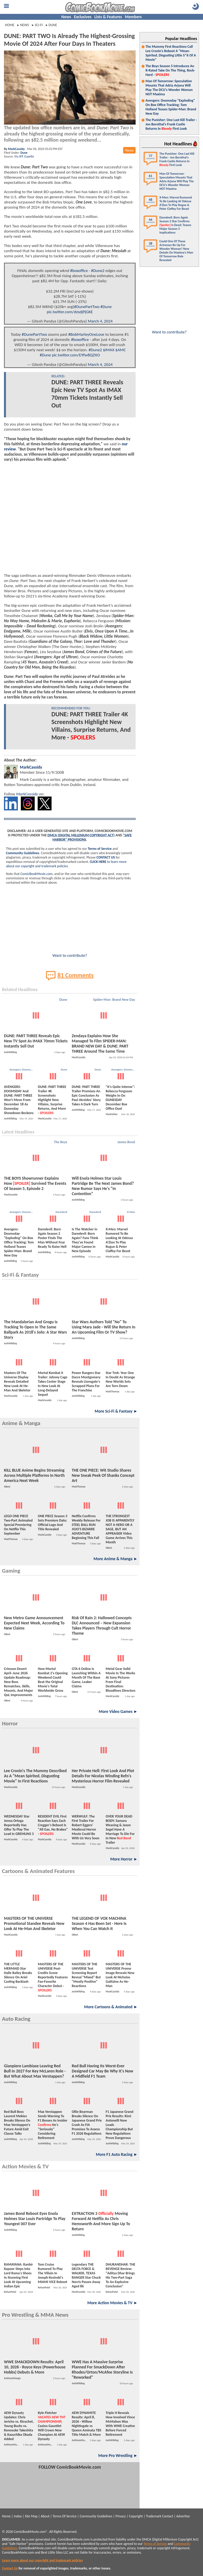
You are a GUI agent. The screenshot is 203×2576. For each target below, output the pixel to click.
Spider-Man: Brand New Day (114, 999)
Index (18, 2516)
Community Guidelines (22, 853)
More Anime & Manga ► (116, 1558)
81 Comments (70, 975)
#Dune (106, 306)
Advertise (183, 2516)
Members (133, 16)
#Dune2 (97, 270)
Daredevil (61, 1212)
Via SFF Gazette (24, 156)
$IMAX (108, 349)
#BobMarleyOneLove (86, 334)
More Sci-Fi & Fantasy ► (116, 1411)
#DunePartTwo (87, 306)
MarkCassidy (16, 149)
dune (53, 25)
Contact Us (10, 2568)
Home (9, 25)
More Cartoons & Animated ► (111, 2006)
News (66, 16)
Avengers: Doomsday (22, 1069)
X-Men (131, 1212)
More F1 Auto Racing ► (117, 2154)
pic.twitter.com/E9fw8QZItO (76, 355)
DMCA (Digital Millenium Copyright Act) (81, 835)
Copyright (136, 2516)
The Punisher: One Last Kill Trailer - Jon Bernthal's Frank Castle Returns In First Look (171, 124)
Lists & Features (108, 16)
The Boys (60, 1142)
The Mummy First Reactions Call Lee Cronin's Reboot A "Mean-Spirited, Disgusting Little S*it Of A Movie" (171, 53)
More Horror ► (124, 1859)
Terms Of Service (65, 2516)
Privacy (121, 2516)
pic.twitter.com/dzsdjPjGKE (70, 311)
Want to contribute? (70, 953)
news (24, 25)
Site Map (31, 2516)
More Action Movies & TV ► (112, 2302)
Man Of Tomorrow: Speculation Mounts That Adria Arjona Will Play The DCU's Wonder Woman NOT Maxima (169, 87)
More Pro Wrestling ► (118, 2455)
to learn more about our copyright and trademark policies (66, 864)
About (45, 2516)
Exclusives (82, 16)
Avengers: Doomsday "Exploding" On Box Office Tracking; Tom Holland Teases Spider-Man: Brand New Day (171, 107)
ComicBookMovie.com (36, 874)
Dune (23, 153)
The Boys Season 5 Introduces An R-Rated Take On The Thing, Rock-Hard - (170, 70)
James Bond (126, 1142)
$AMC (120, 349)
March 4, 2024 (100, 321)
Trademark (153, 2516)
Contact (167, 2516)
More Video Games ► (118, 1711)
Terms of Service (100, 848)
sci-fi (39, 25)
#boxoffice (79, 270)
